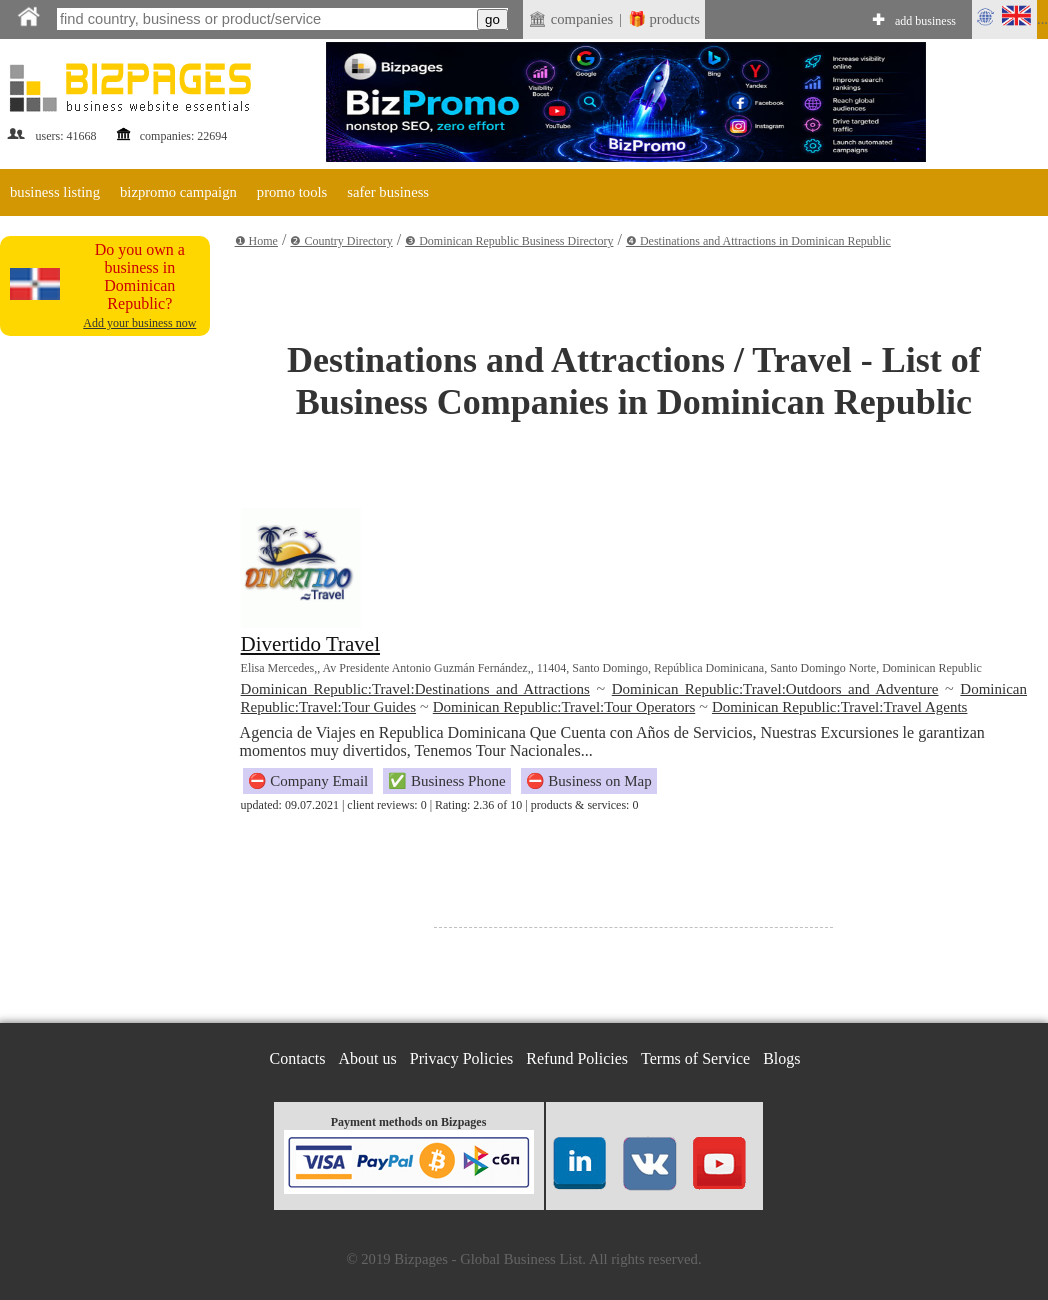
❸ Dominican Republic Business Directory (509, 241)
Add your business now (139, 323)
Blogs (781, 1058)
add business (925, 21)
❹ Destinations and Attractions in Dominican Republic (758, 241)
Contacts (298, 1058)
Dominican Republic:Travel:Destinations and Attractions (415, 689)
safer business (388, 192)
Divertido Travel (310, 644)
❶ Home (256, 241)
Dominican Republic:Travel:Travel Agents (840, 707)
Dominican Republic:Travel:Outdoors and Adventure (775, 689)
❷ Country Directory (341, 241)
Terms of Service (695, 1058)
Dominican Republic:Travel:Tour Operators (564, 707)
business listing (55, 192)
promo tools (292, 192)
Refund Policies (577, 1058)
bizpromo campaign (178, 192)
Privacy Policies (462, 1058)
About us (368, 1058)
